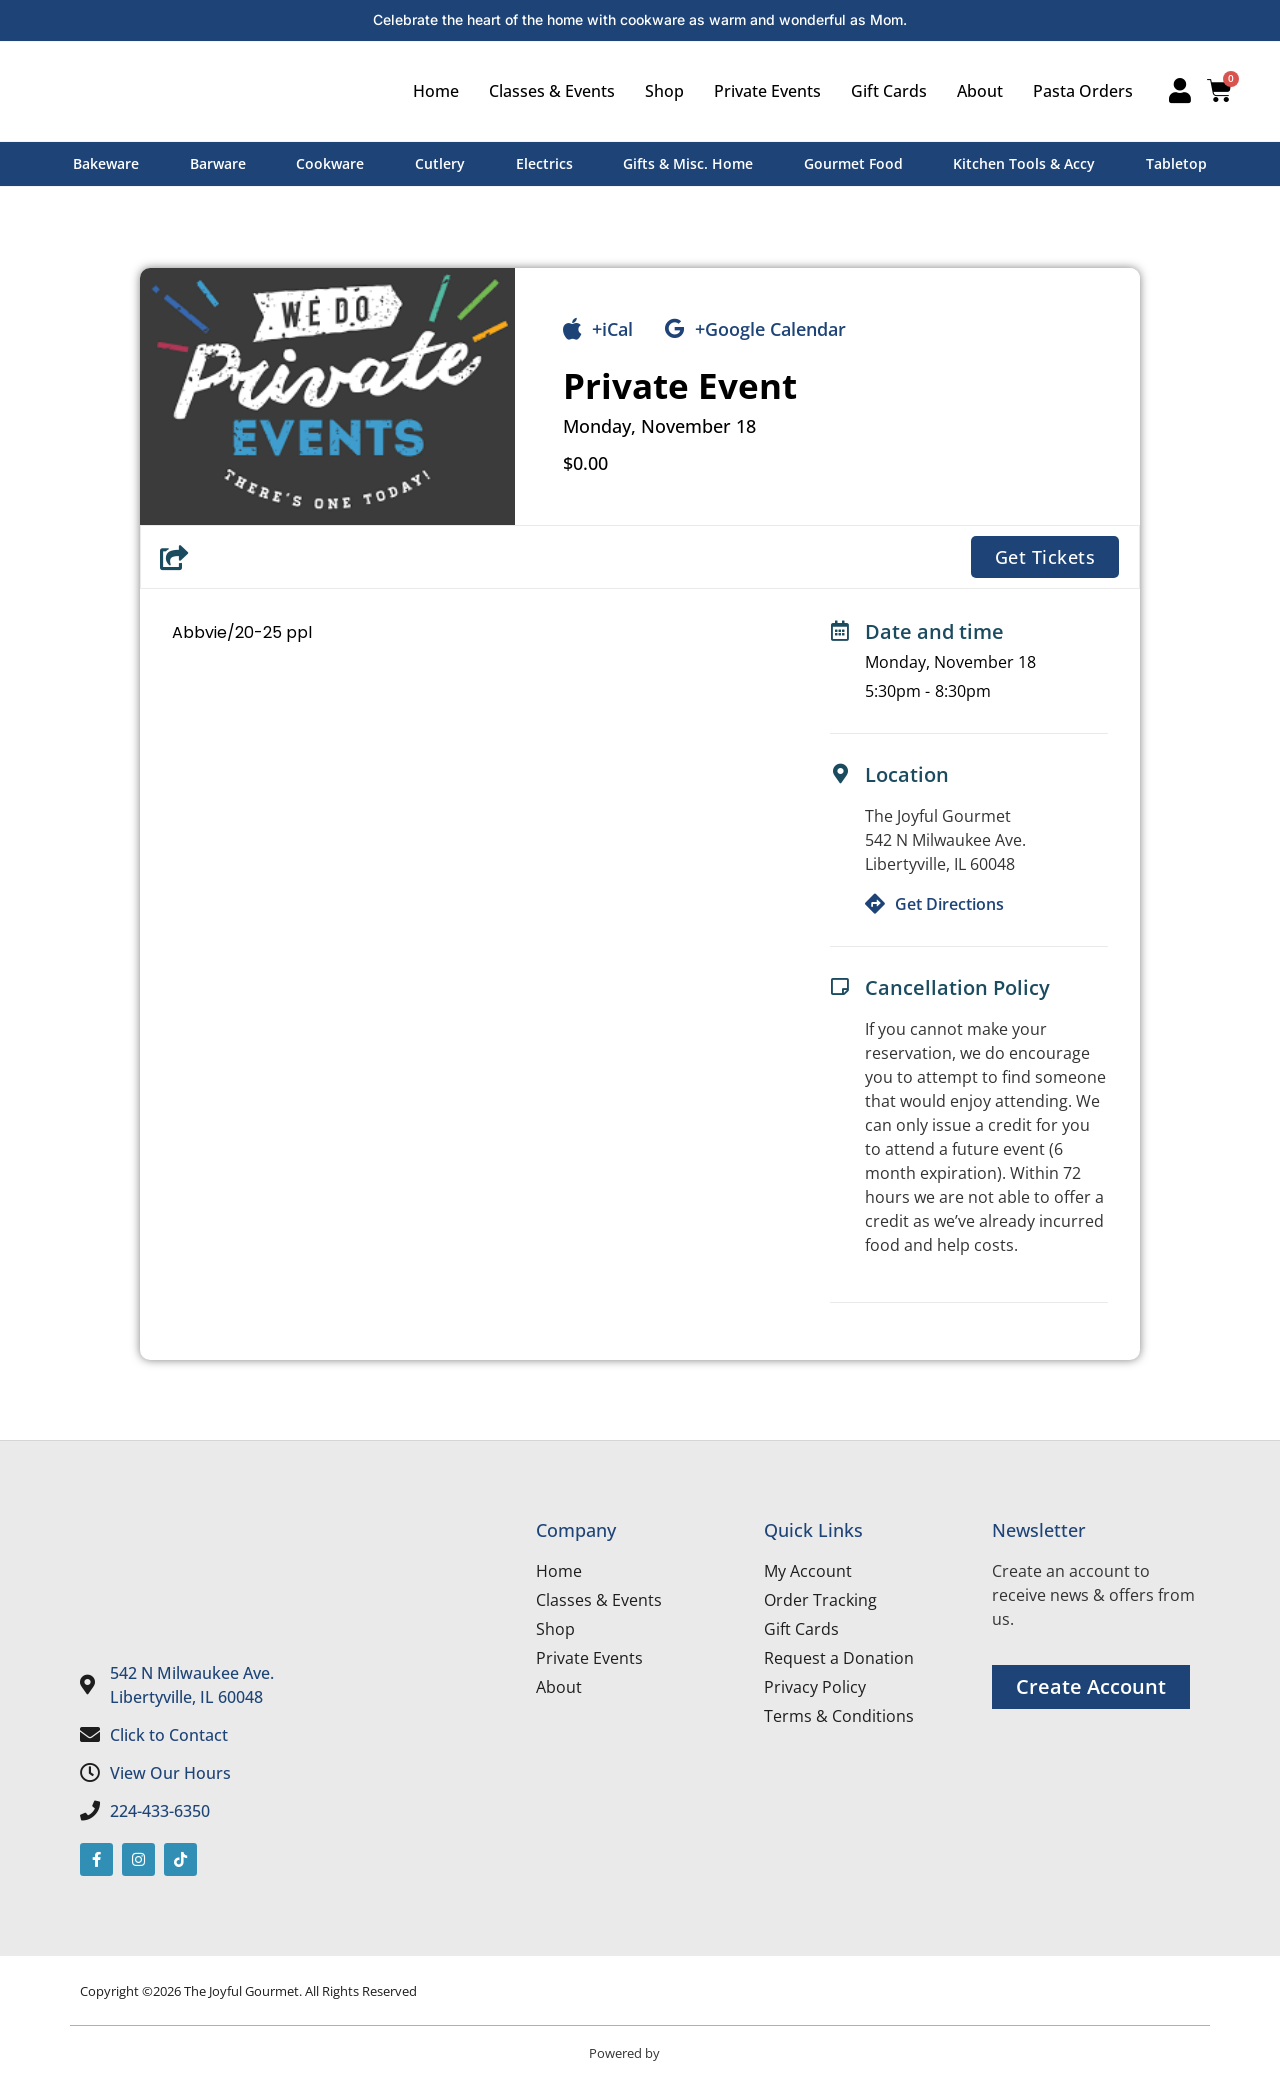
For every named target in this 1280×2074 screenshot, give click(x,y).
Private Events (761, 91)
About (974, 91)
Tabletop (1176, 163)
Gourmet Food (853, 163)
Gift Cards (883, 91)
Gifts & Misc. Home (688, 163)
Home (430, 91)
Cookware (330, 163)
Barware (218, 163)
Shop (658, 91)
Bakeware (106, 163)
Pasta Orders (1077, 91)
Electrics (544, 163)
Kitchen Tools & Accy (1024, 163)
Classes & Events (546, 91)
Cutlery (440, 163)
